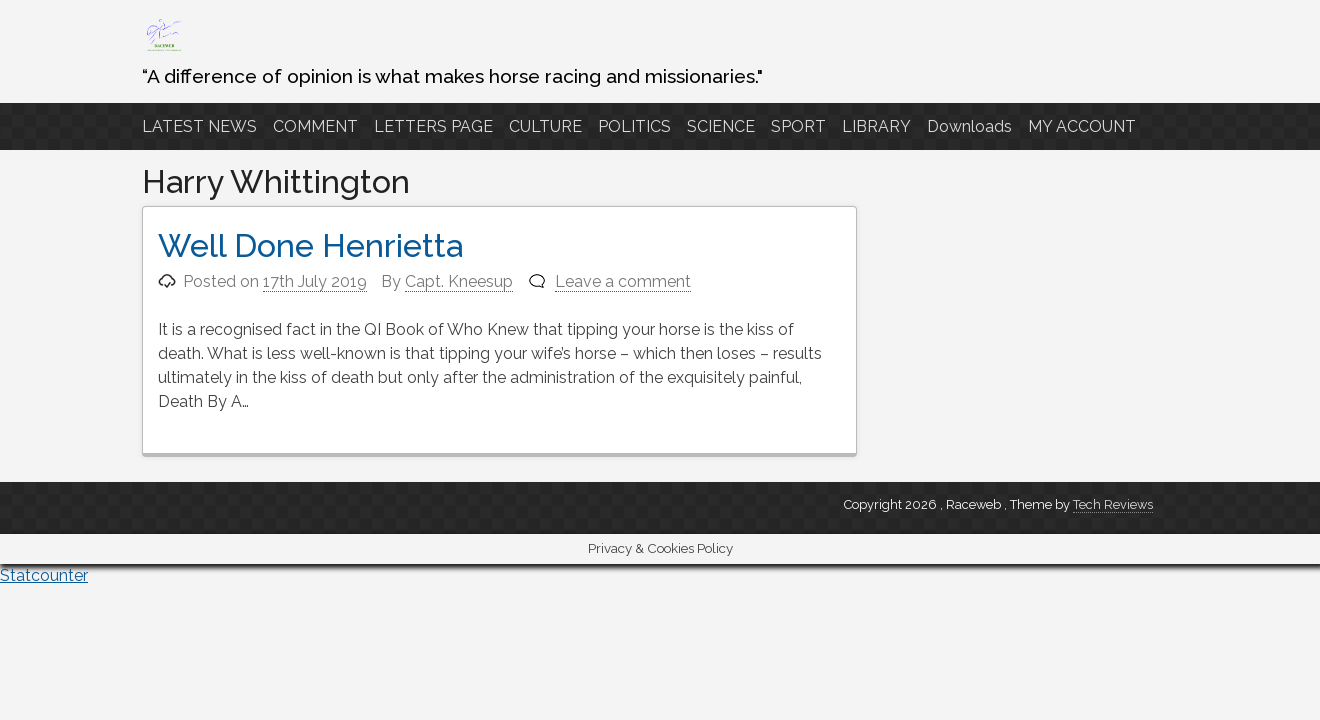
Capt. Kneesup (459, 281)
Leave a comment (623, 281)
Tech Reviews (1113, 504)
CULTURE (545, 126)
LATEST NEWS (199, 126)
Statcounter (44, 575)
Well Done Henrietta (310, 245)
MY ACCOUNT (1082, 126)
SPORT (798, 126)
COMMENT (315, 126)
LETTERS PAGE (433, 126)
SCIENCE (721, 126)
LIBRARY (876, 126)
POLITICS (634, 126)
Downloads (969, 126)
